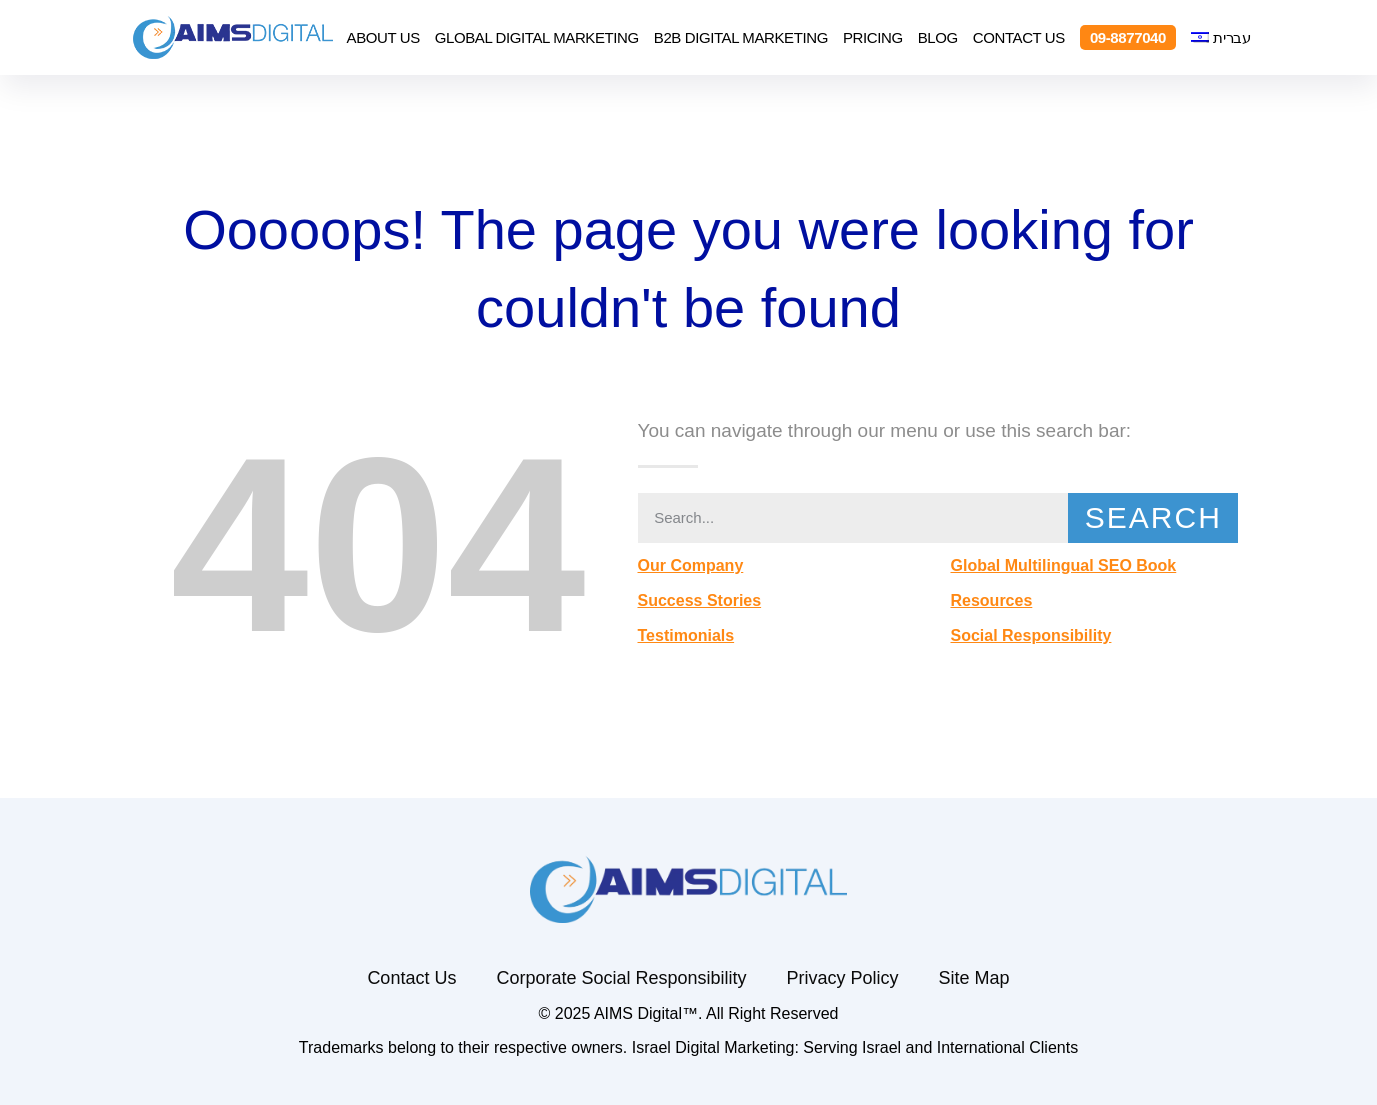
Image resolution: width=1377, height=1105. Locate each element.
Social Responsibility (1030, 635)
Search (1153, 517)
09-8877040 (1128, 37)
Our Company (691, 565)
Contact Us (1019, 37)
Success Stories (700, 600)
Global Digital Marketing (537, 37)
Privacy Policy (843, 978)
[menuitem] (1221, 37)
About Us (383, 37)
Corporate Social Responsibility (621, 978)
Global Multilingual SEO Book (1063, 565)
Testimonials (686, 635)
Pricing (873, 37)
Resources (991, 600)
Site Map (974, 978)
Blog (938, 37)
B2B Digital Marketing (741, 37)
